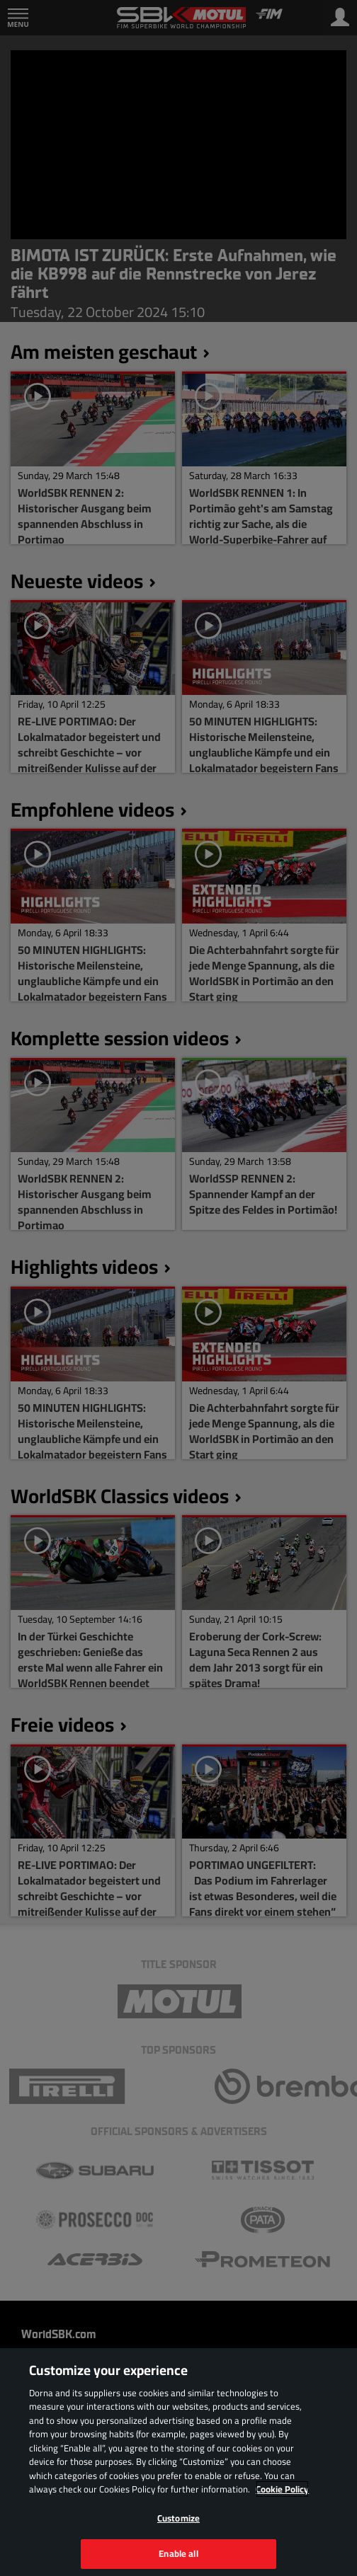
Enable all (178, 2553)
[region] (178, 2462)
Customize (178, 2517)
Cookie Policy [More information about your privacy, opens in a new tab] (282, 2488)
